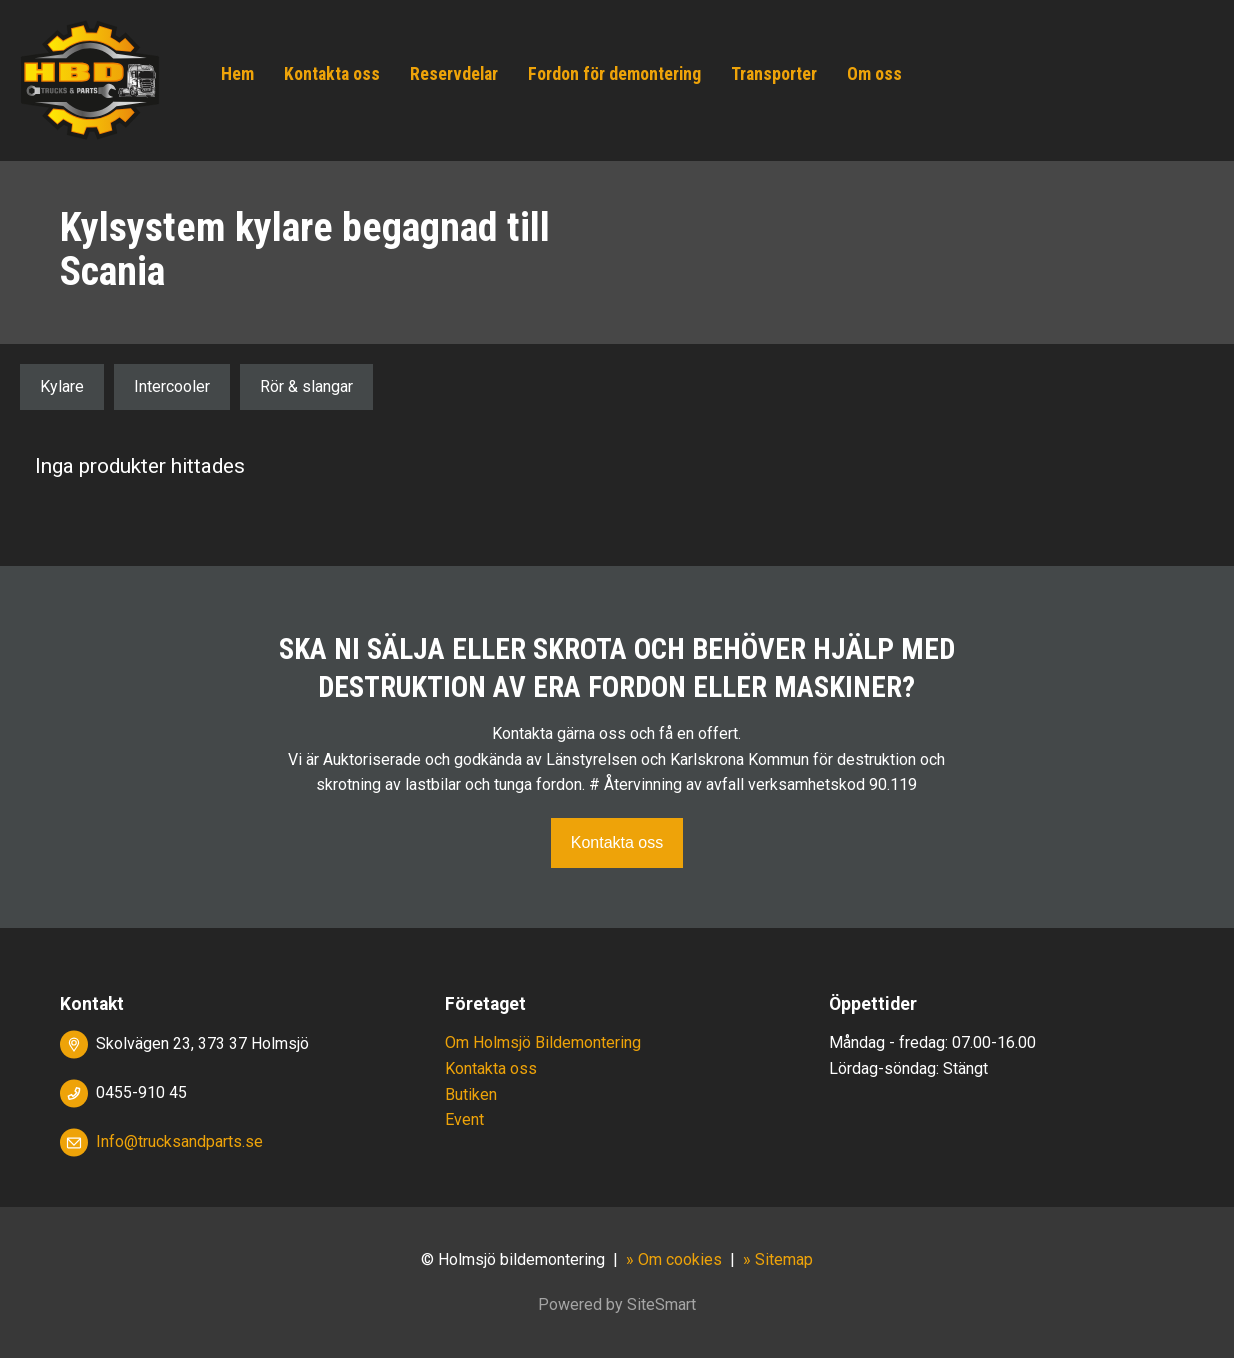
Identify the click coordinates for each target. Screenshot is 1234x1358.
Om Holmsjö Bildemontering (543, 1042)
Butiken (471, 1094)
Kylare (62, 386)
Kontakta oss (332, 74)
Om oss (874, 74)
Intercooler (172, 386)
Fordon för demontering (614, 74)
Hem (237, 74)
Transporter (774, 74)
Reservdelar (454, 74)
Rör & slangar (306, 386)
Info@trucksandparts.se (179, 1141)
